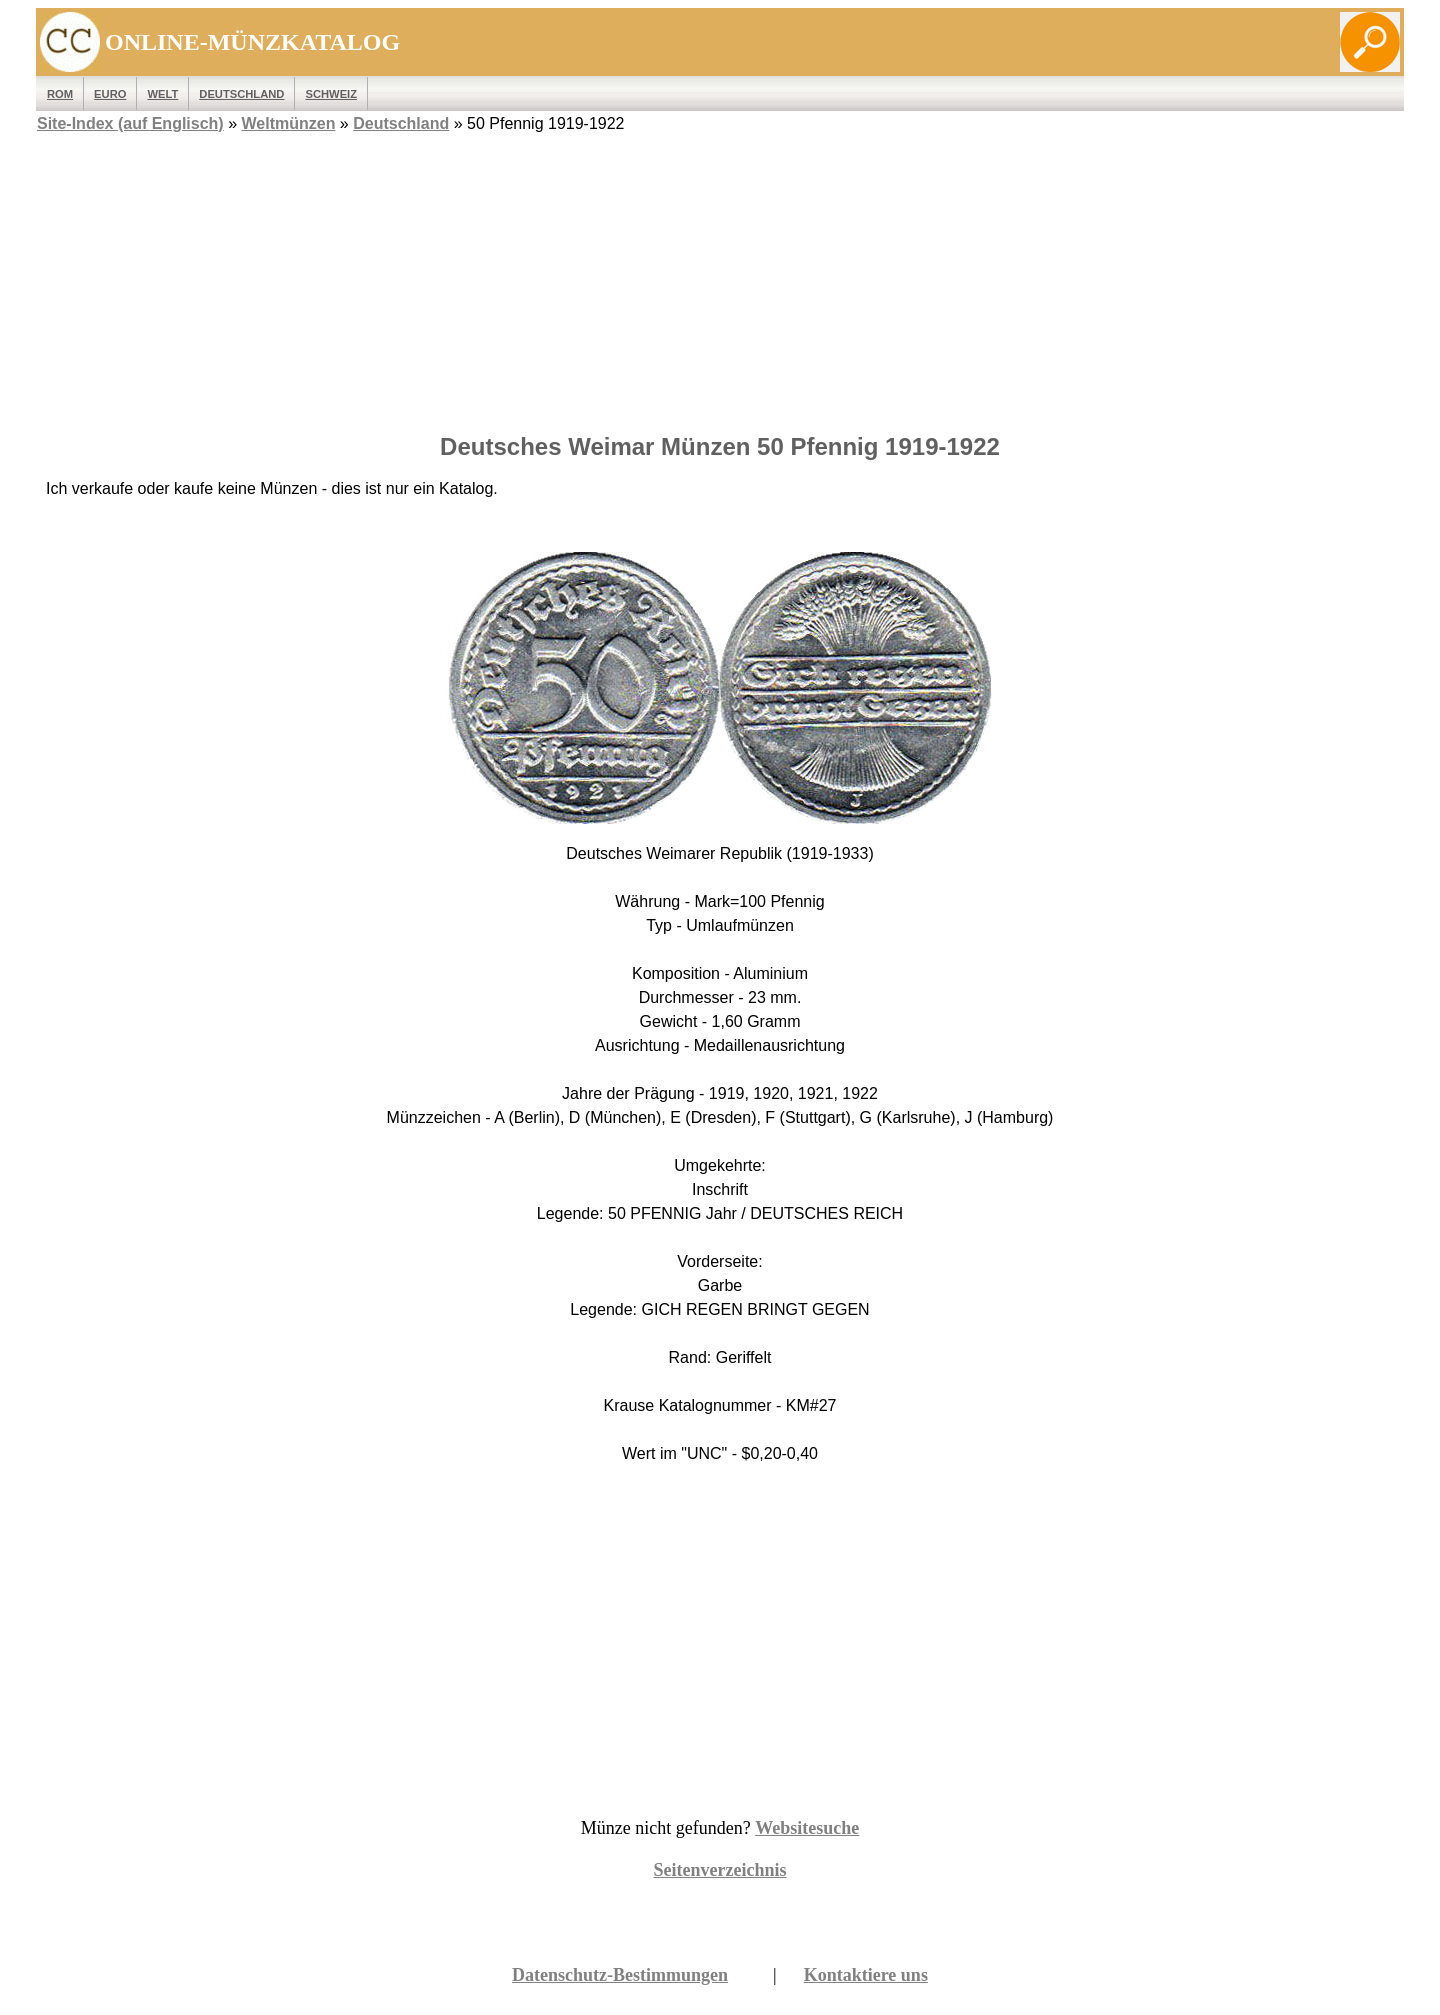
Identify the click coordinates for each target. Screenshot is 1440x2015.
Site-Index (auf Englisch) (130, 123)
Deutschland (241, 94)
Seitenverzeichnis (720, 1870)
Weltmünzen (288, 123)
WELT (162, 94)
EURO (110, 94)
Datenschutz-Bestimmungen (620, 1975)
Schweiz (331, 94)
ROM (60, 94)
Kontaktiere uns (866, 1975)
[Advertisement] (720, 277)
